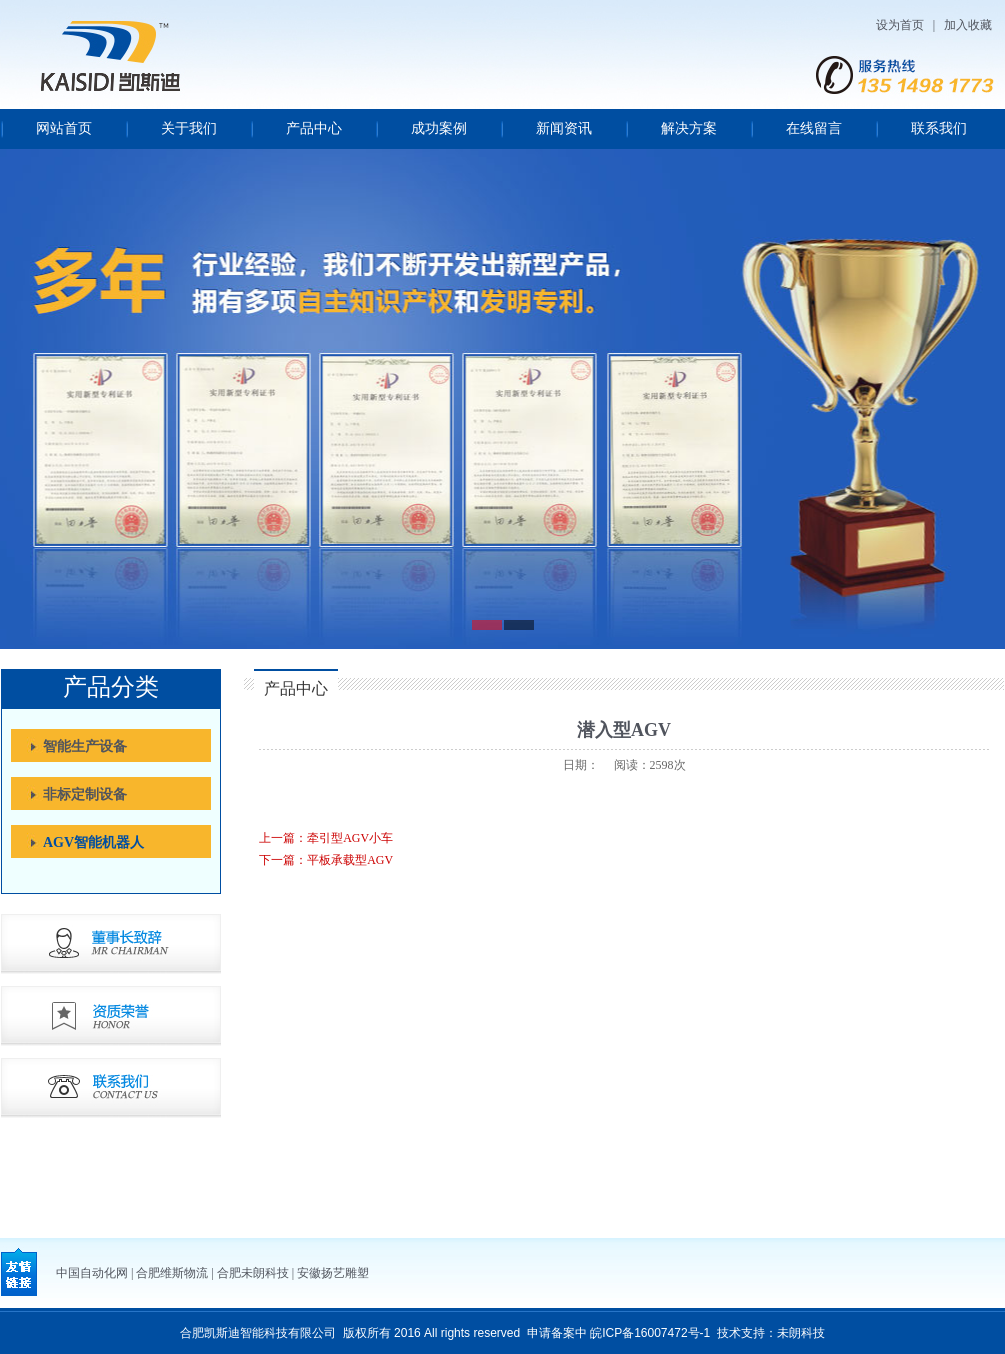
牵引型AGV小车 (350, 838)
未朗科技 (801, 1333)
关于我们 (189, 128)
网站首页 (64, 128)
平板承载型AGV (350, 860)
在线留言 (814, 128)
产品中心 (314, 128)
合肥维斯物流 (172, 1273)
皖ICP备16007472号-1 (650, 1333)
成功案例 (439, 128)
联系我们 (939, 128)
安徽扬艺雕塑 (333, 1273)
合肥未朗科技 (253, 1273)
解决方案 (689, 128)
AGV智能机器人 (93, 842)
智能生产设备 (85, 746)
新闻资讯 (564, 128)
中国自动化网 (92, 1273)
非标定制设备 (85, 794)
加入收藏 (968, 25)
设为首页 (900, 25)
